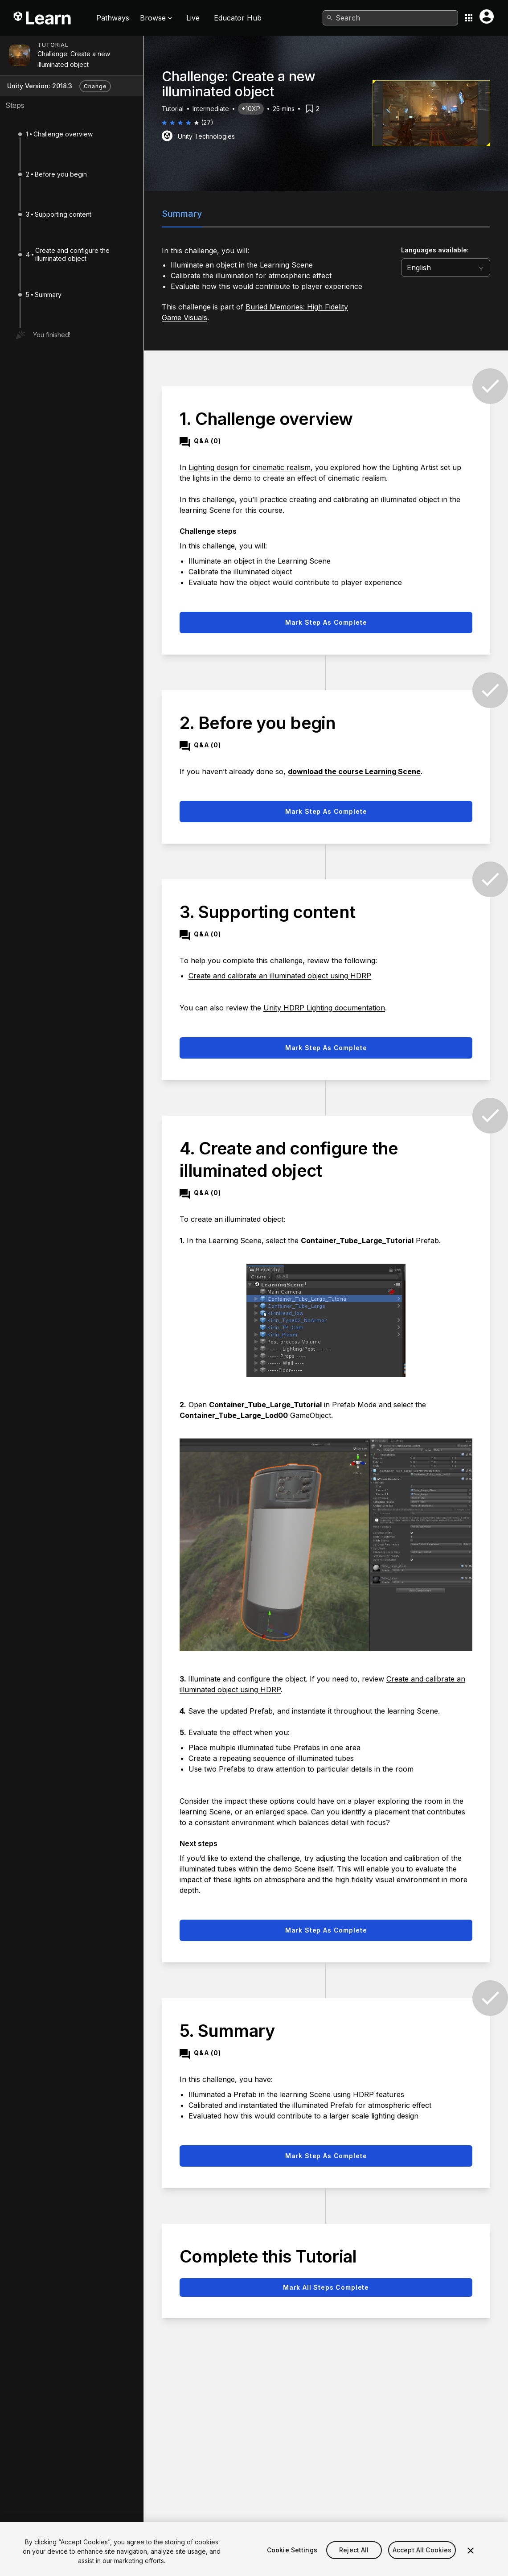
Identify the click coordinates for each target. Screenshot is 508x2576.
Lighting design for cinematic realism (249, 467)
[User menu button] (486, 16)
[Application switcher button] (468, 17)
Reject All (354, 2562)
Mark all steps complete (326, 2287)
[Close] (470, 2562)
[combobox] (390, 17)
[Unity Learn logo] (42, 18)
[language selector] (445, 267)
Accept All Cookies (422, 2562)
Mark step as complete (326, 622)
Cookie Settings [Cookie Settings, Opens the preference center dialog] (292, 2562)
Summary (182, 213)
